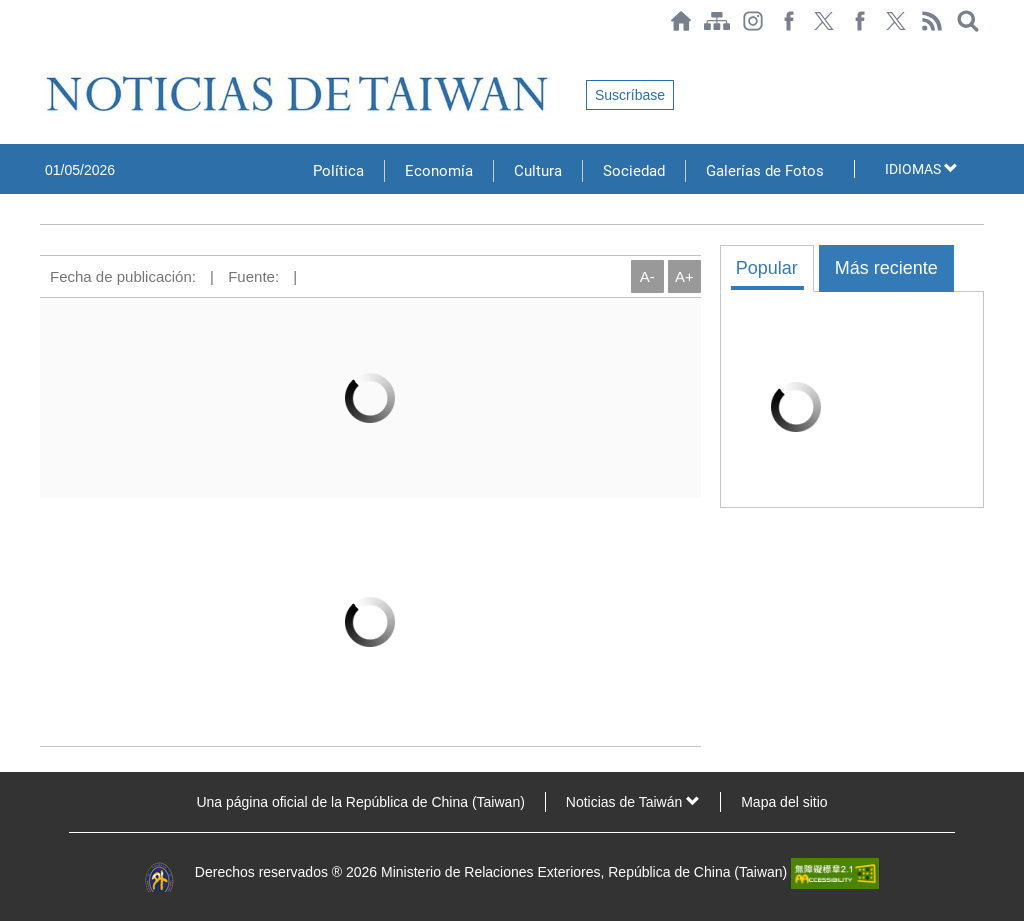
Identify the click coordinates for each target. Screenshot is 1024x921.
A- (647, 276)
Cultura (538, 171)
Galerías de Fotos (765, 171)
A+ (684, 276)
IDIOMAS (921, 169)
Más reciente (886, 268)
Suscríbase (630, 95)
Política (338, 171)
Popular (767, 268)
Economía (439, 171)
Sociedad (634, 171)
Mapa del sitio (784, 802)
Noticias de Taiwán (633, 802)
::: (46, 52)
